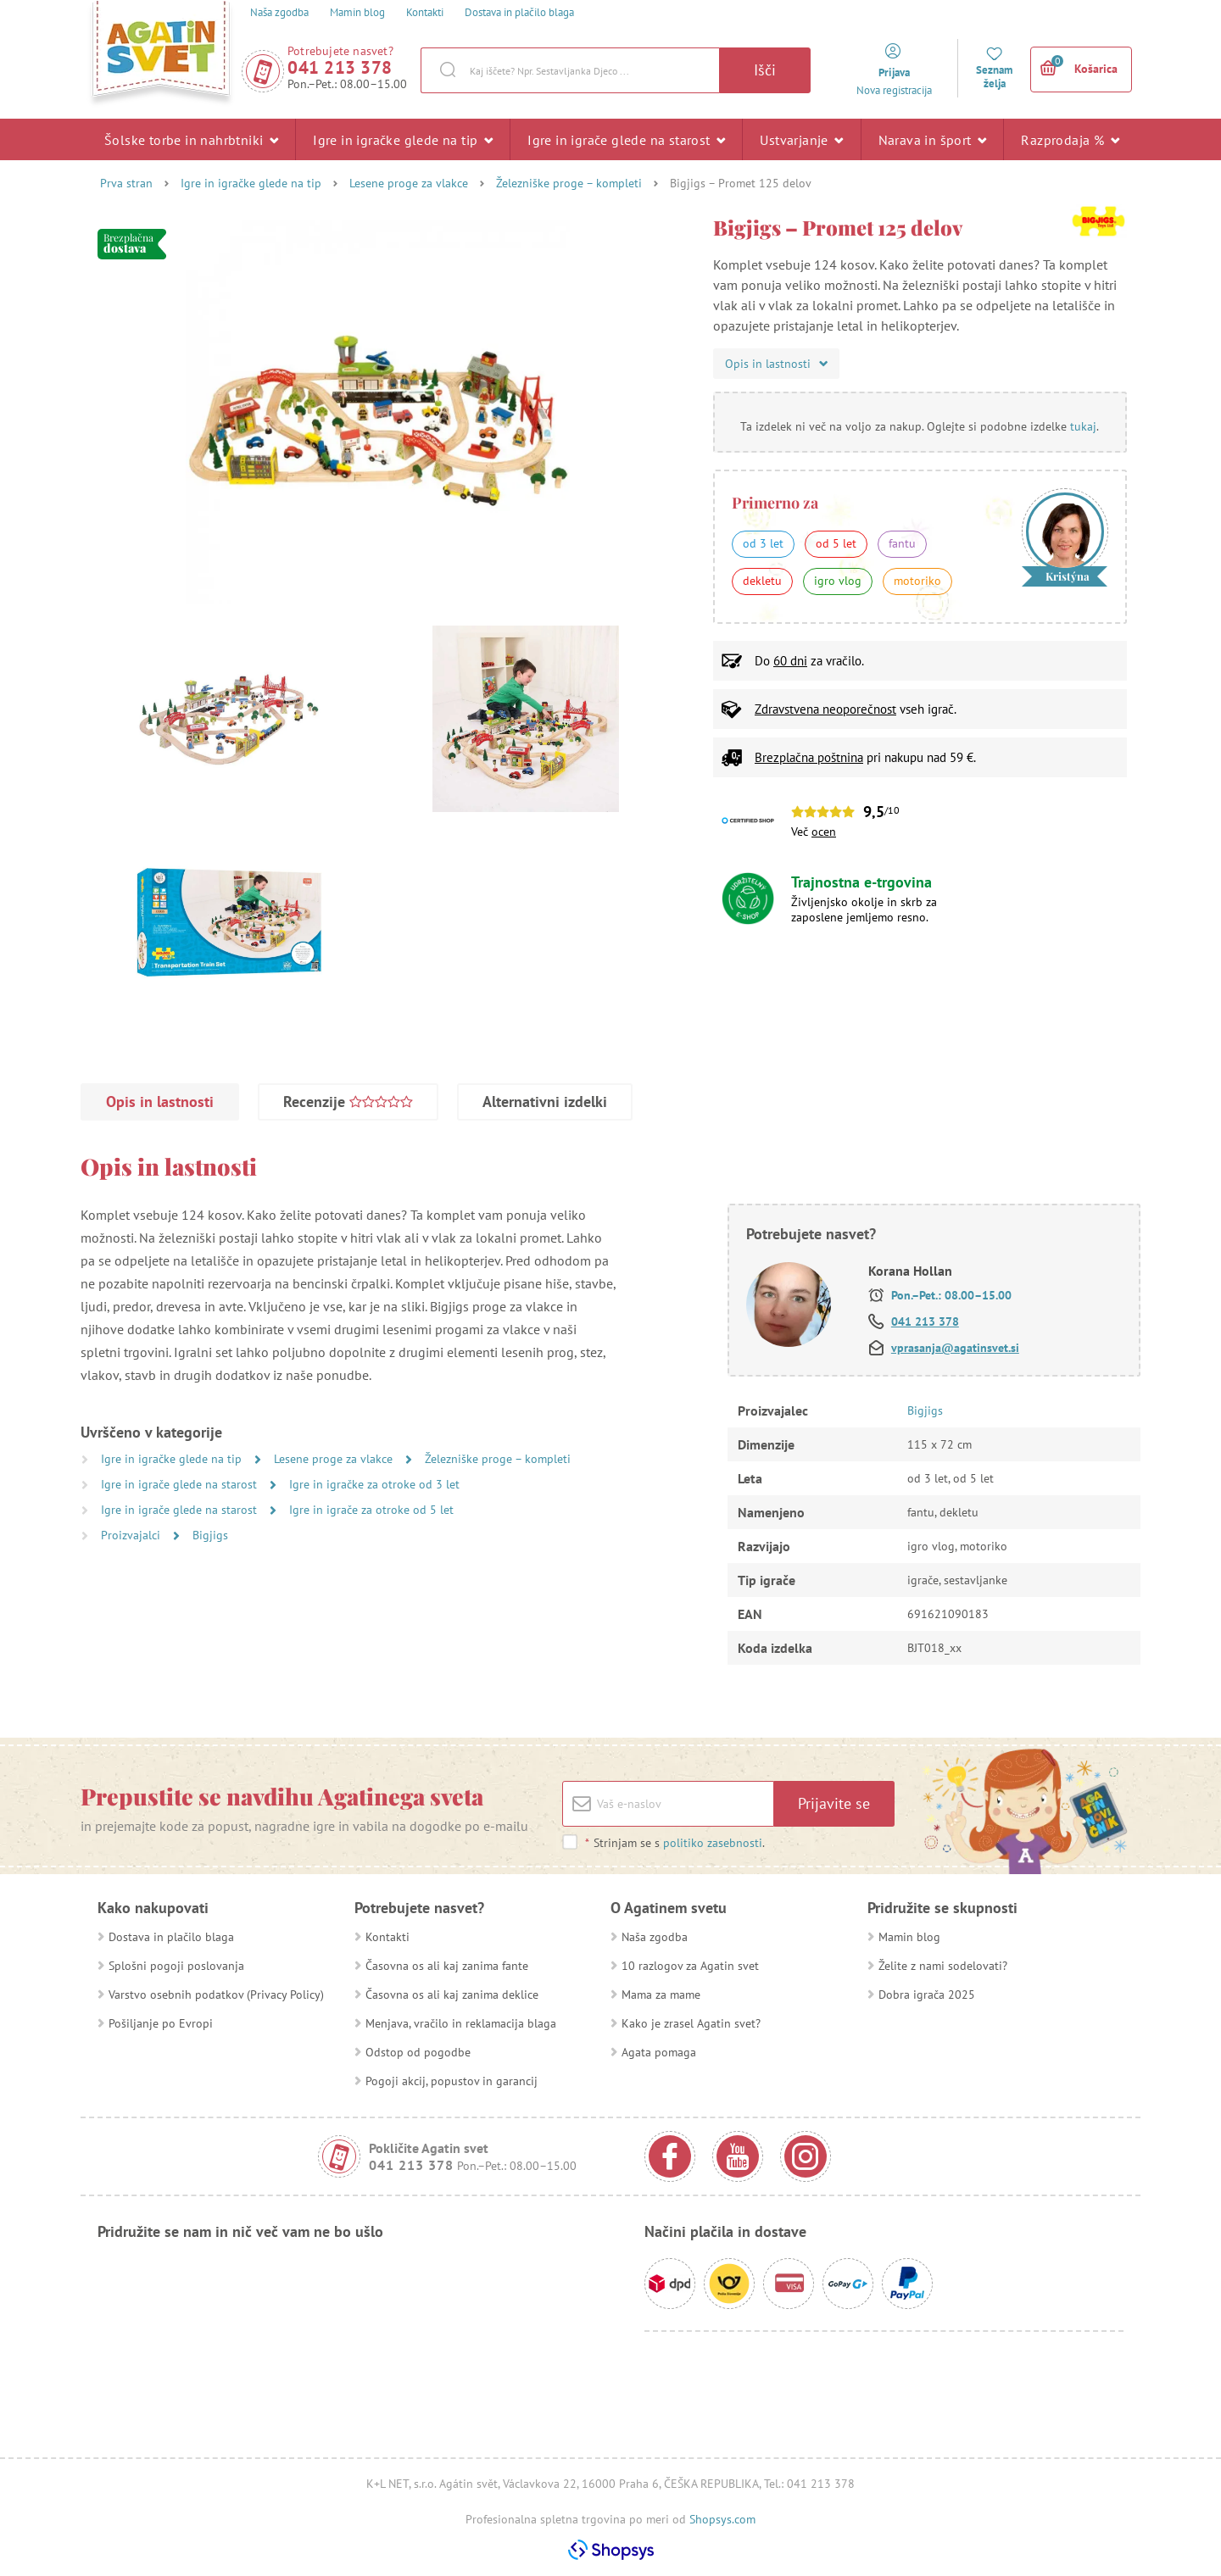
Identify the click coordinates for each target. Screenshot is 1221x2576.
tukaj (1083, 426)
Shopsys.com (722, 2519)
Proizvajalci (132, 1535)
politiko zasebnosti (712, 1842)
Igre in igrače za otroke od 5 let (371, 1509)
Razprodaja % (1070, 139)
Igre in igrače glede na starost (626, 139)
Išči (765, 70)
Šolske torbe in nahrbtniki (191, 139)
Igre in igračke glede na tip (403, 139)
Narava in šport (932, 139)
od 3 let (763, 543)
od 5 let (836, 543)
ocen (823, 831)
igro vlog (837, 580)
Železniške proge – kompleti (569, 183)
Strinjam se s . (674, 1842)
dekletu (762, 580)
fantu (902, 543)
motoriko (917, 580)
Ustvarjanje (801, 139)
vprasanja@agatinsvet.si (955, 1347)
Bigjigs (210, 1535)
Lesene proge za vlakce (408, 183)
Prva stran (126, 183)
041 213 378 (340, 67)
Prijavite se (834, 1803)
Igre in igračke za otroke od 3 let (374, 1484)
